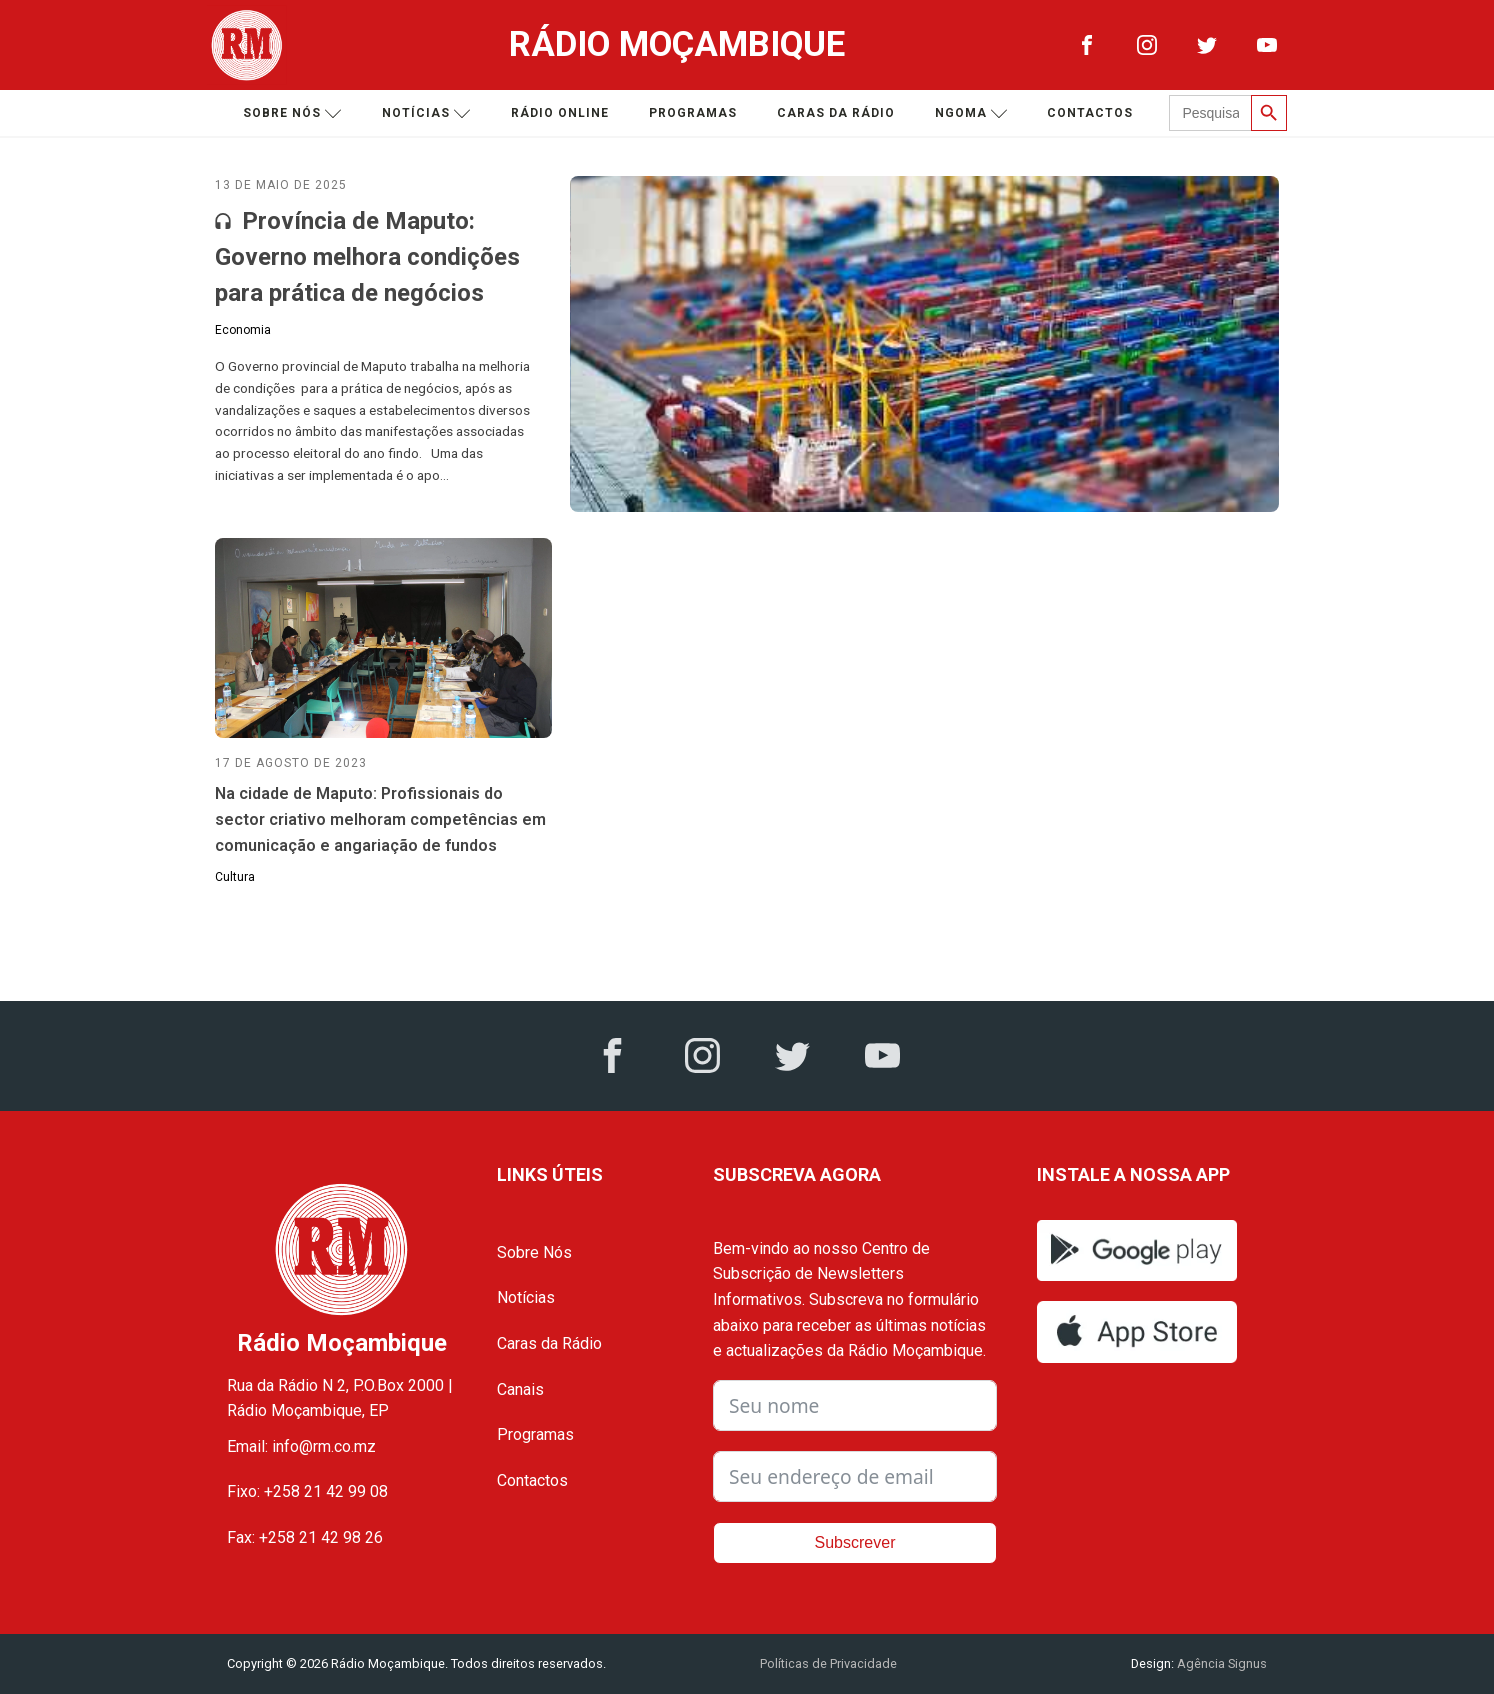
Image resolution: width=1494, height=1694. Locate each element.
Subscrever (855, 1542)
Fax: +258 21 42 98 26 (305, 1537)
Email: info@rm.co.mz (301, 1446)
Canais (520, 1389)
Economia (243, 330)
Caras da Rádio (836, 113)
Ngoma (971, 113)
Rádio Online (560, 113)
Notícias (426, 113)
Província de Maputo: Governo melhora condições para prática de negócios (367, 257)
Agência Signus (1220, 1663)
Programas (693, 113)
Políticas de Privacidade (828, 1663)
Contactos (1090, 113)
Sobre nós (292, 113)
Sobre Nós (534, 1252)
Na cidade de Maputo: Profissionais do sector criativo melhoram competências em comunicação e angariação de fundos (380, 819)
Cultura (235, 877)
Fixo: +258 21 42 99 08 (307, 1491)
